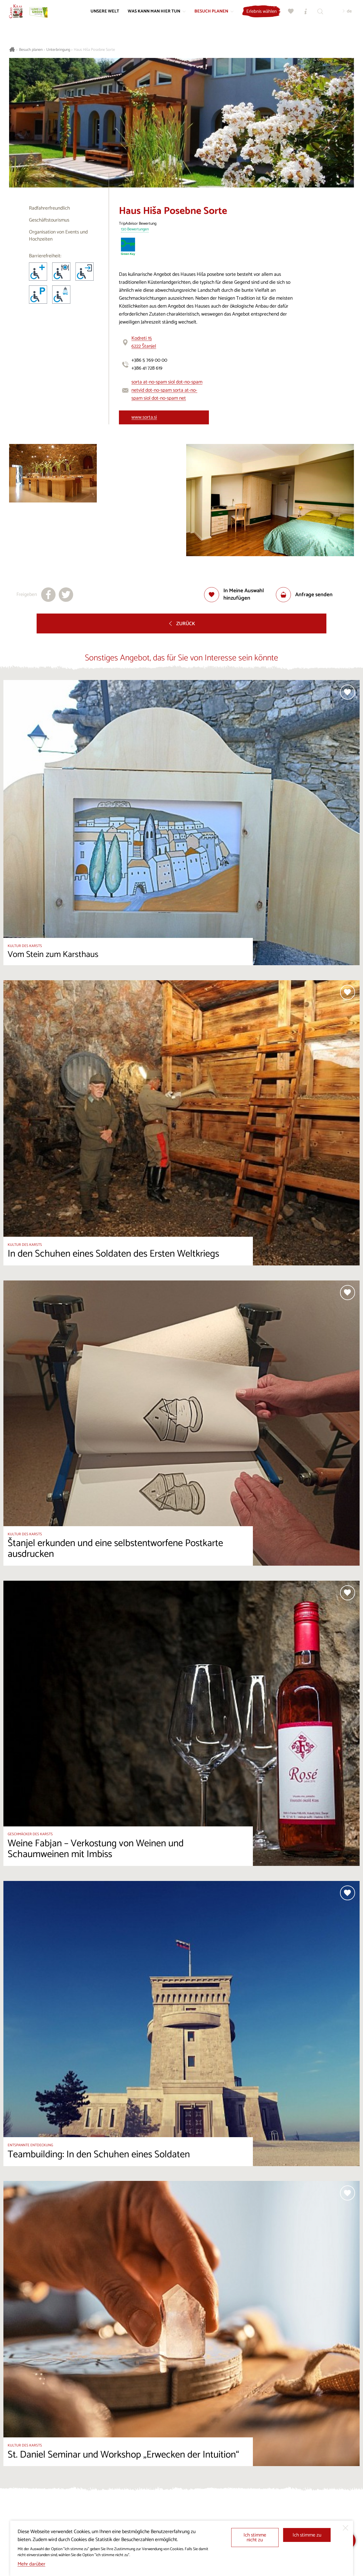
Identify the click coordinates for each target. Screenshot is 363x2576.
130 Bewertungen (135, 230)
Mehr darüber (31, 2564)
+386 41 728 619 (146, 368)
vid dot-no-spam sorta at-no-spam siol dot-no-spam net (164, 394)
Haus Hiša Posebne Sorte (94, 50)
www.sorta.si (144, 417)
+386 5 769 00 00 (149, 360)
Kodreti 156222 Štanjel (143, 342)
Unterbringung (58, 50)
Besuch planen (31, 50)
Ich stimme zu (307, 2535)
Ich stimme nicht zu (255, 2537)
